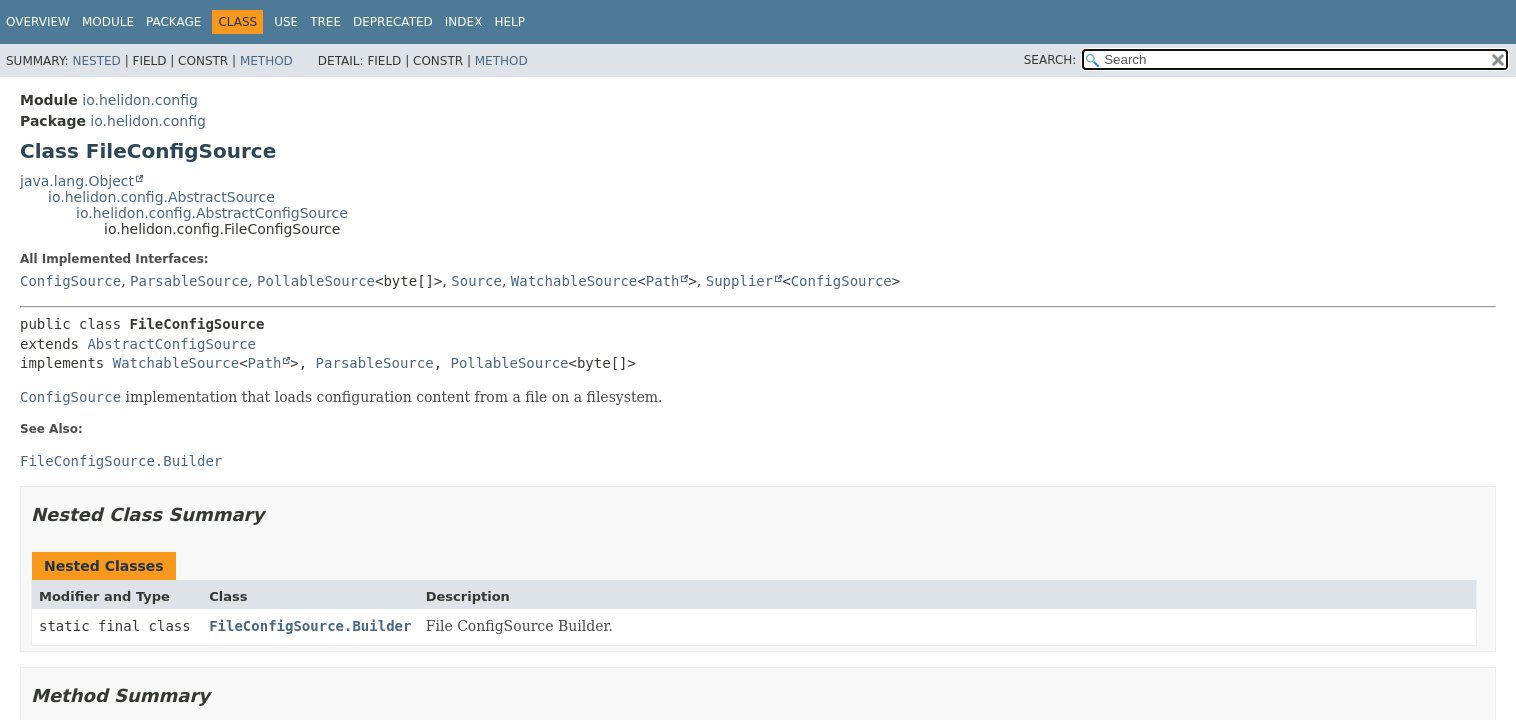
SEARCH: (1050, 60)
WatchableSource (574, 281)
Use (286, 22)
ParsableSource (189, 281)
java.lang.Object (77, 181)
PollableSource (316, 281)
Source (476, 281)
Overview (38, 22)
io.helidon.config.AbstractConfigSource (212, 213)
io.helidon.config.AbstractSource (161, 197)
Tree (325, 22)
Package (173, 22)
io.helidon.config (140, 100)
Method (266, 61)
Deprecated (393, 22)
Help (509, 22)
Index (464, 22)
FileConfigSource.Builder (310, 626)
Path (663, 281)
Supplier (739, 281)
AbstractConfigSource (171, 344)
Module (108, 22)
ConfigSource (70, 281)
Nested (96, 61)
